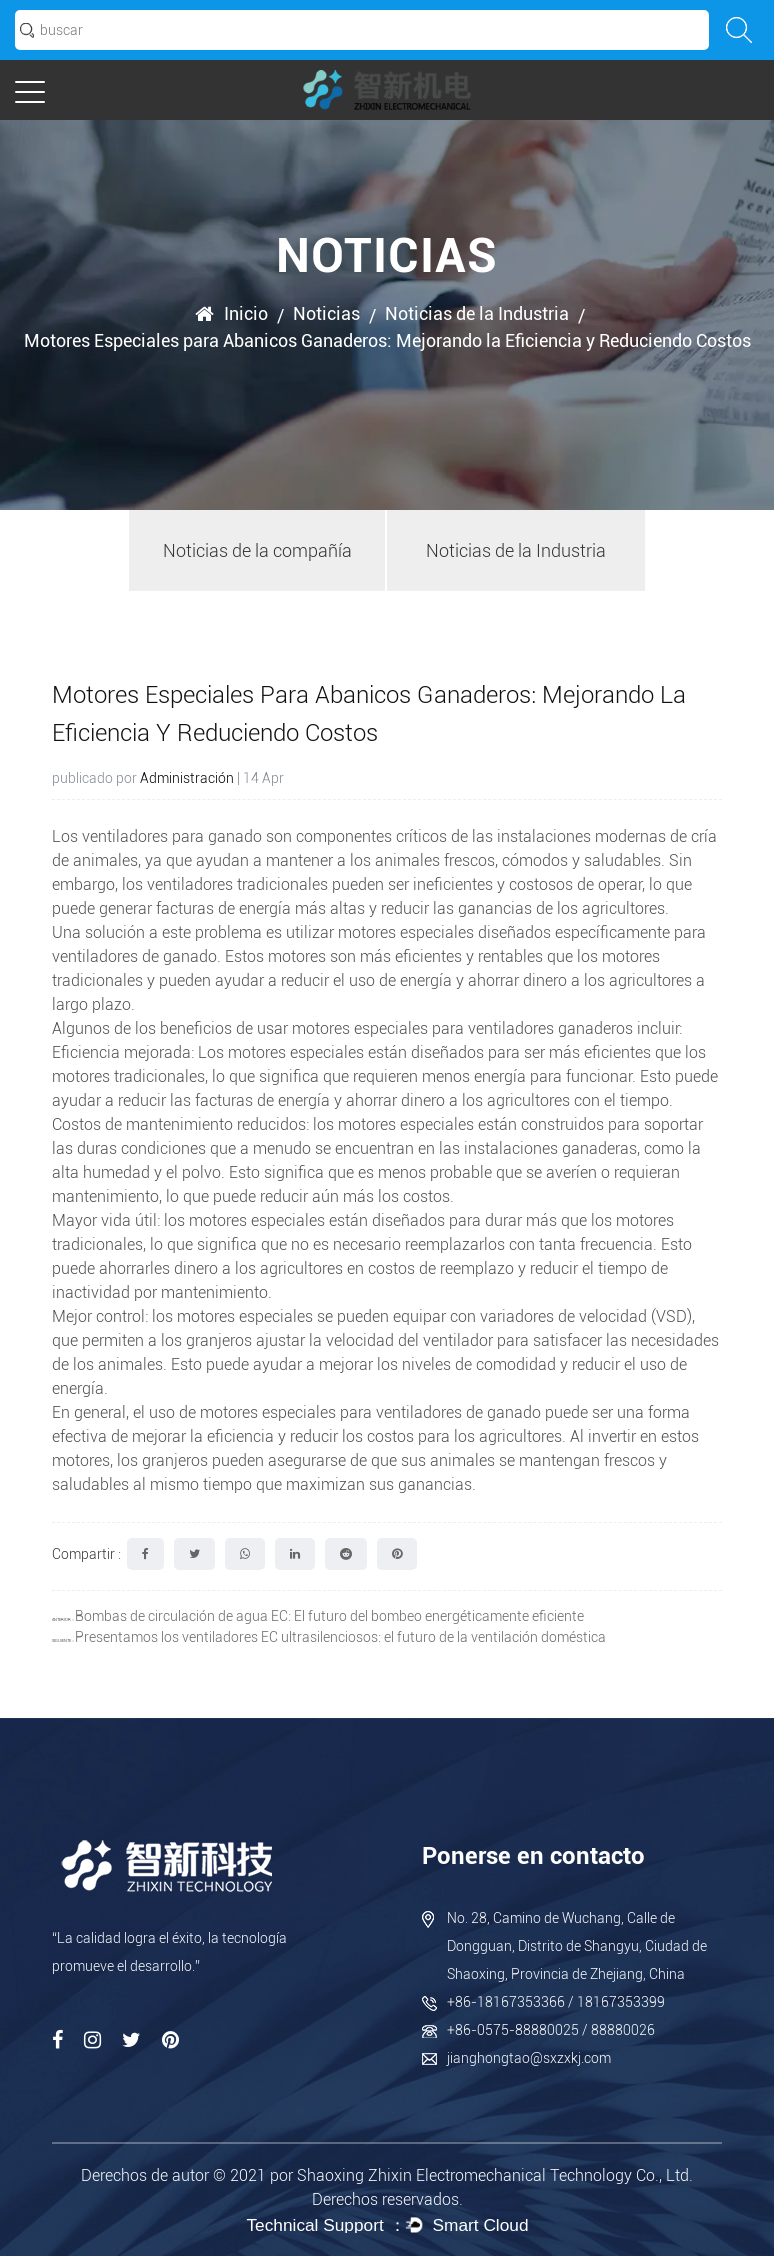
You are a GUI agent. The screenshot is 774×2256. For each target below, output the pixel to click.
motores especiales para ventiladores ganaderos (464, 1028)
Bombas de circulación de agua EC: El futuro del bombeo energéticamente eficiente (329, 1616)
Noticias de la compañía (257, 550)
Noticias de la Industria (477, 313)
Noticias (326, 313)
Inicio (246, 313)
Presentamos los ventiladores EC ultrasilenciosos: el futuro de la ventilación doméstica (340, 1637)
